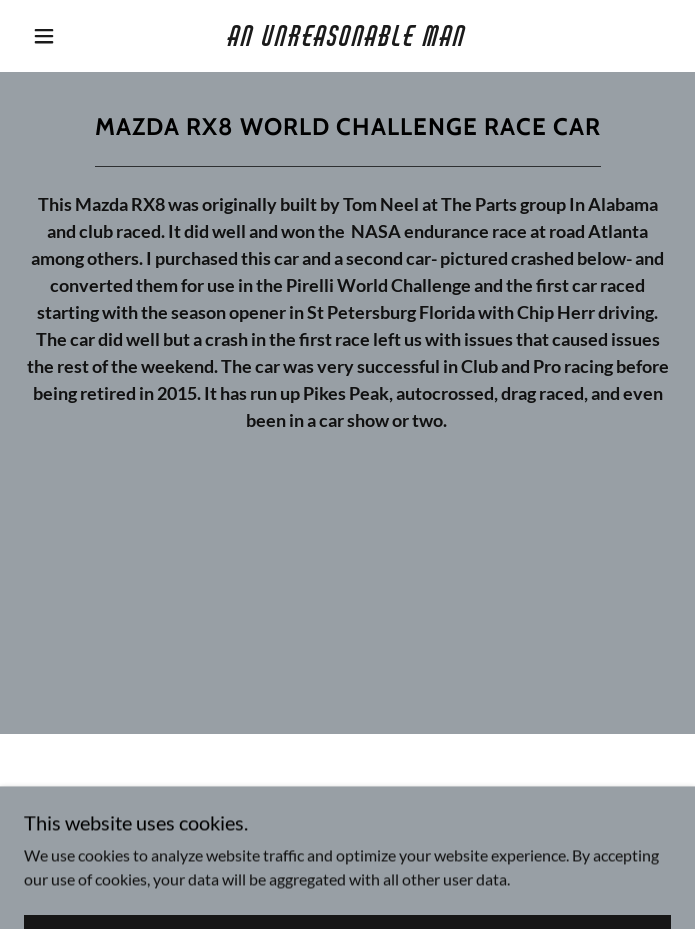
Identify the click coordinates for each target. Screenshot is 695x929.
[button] (56, 36)
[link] (348, 36)
